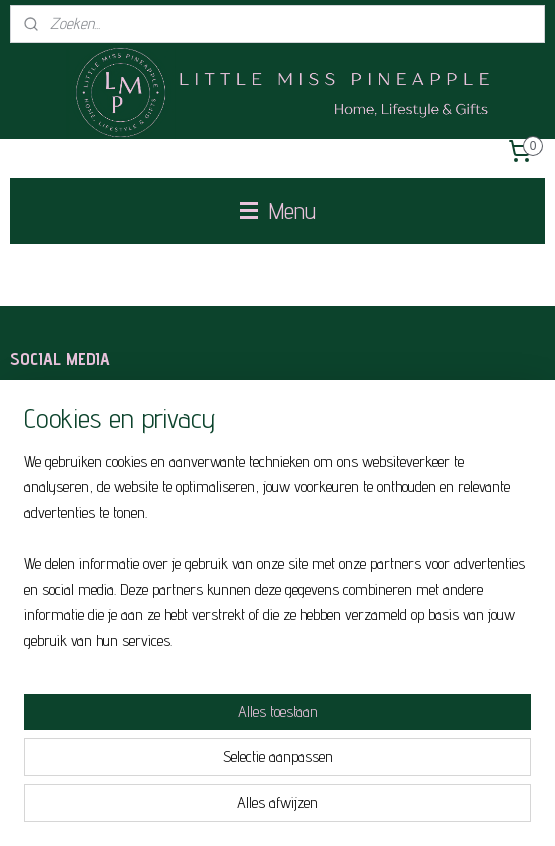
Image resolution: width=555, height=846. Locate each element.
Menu (278, 210)
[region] (277, 559)
